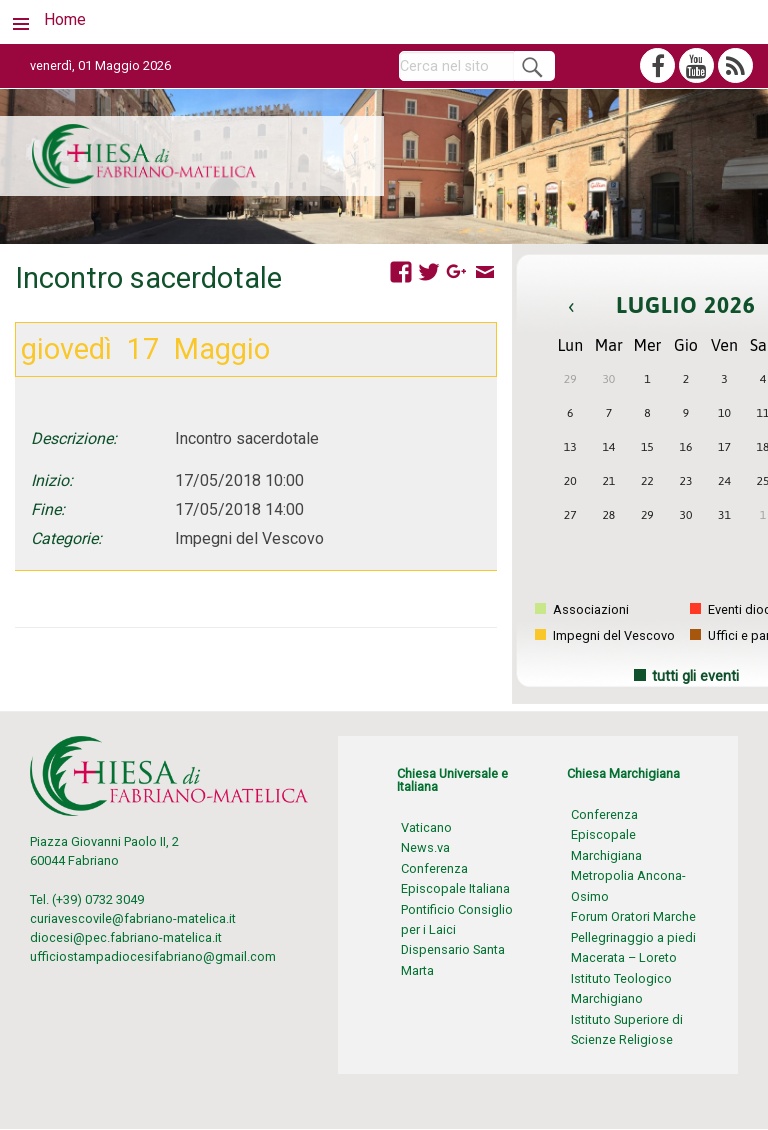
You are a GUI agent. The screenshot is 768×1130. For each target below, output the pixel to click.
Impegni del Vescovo (605, 635)
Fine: (48, 509)
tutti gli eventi (695, 676)
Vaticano (426, 827)
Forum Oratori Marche (633, 916)
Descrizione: (74, 438)
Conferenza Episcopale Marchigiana (606, 835)
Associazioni (582, 609)
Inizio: (52, 480)
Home (65, 19)
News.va (425, 847)
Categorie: (66, 538)
